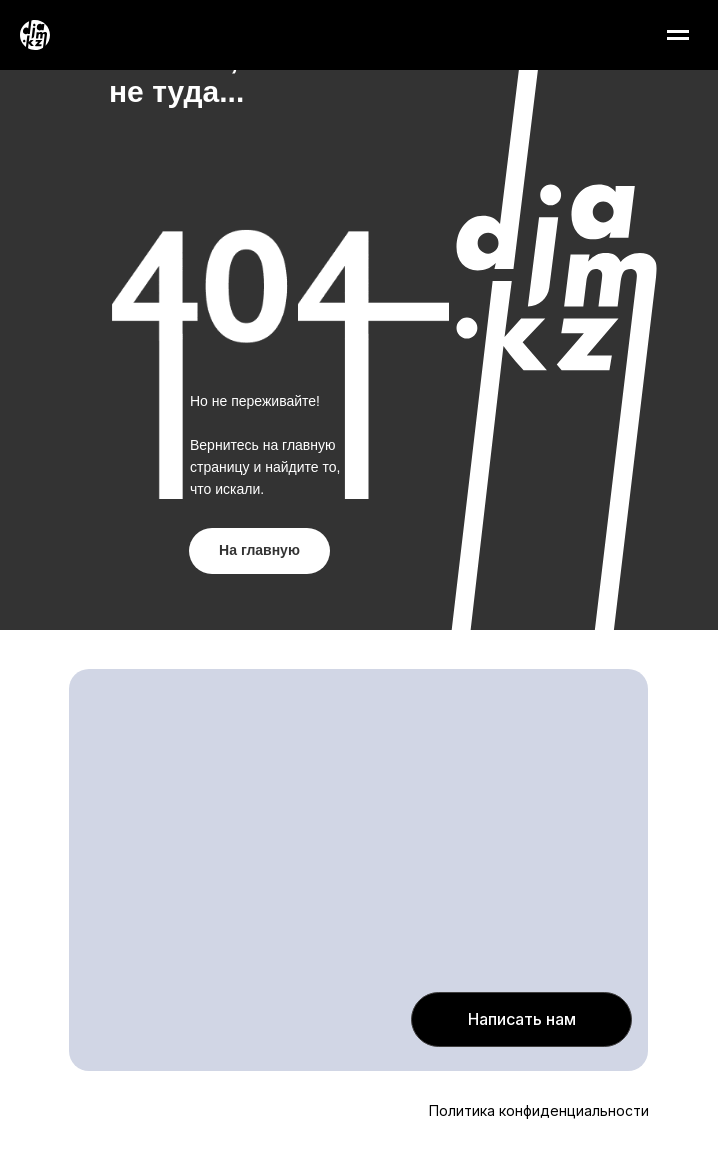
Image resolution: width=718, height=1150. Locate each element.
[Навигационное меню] (678, 35)
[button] (521, 1019)
